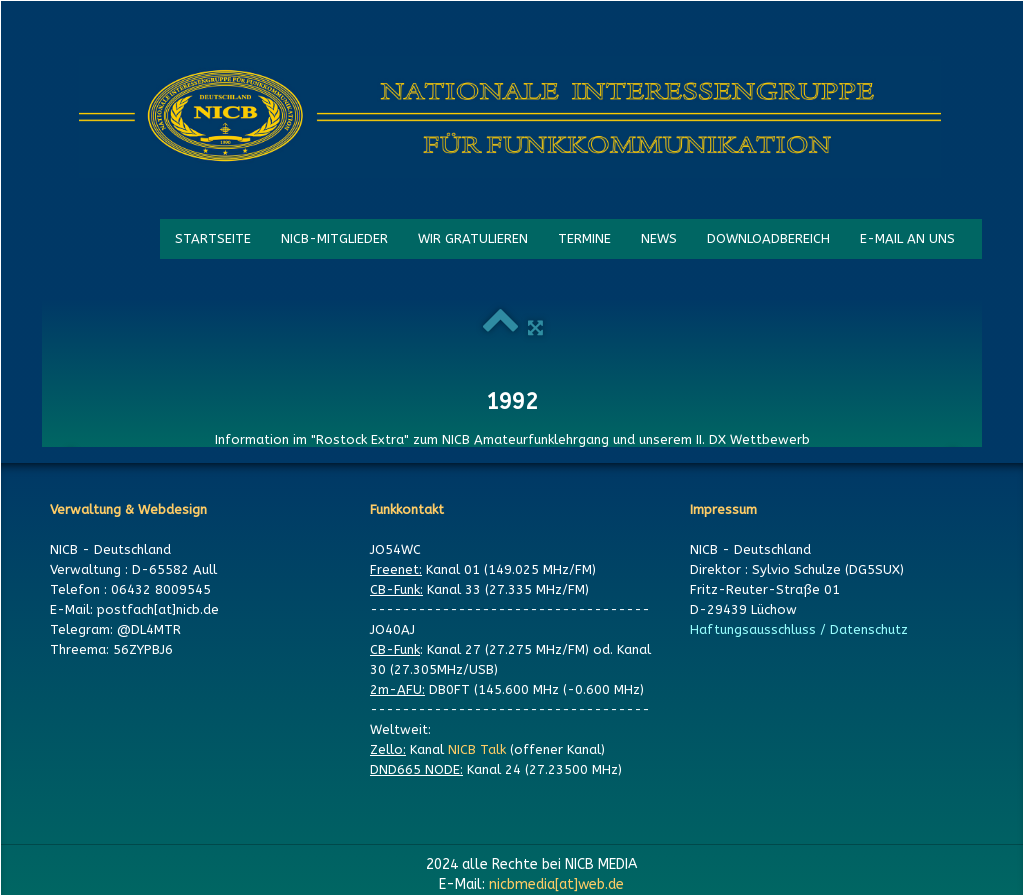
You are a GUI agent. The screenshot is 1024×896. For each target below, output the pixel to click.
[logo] (510, 117)
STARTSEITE (213, 238)
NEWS (659, 238)
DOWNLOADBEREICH (768, 238)
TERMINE (584, 238)
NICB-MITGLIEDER (334, 238)
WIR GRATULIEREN (473, 238)
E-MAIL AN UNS (907, 238)
